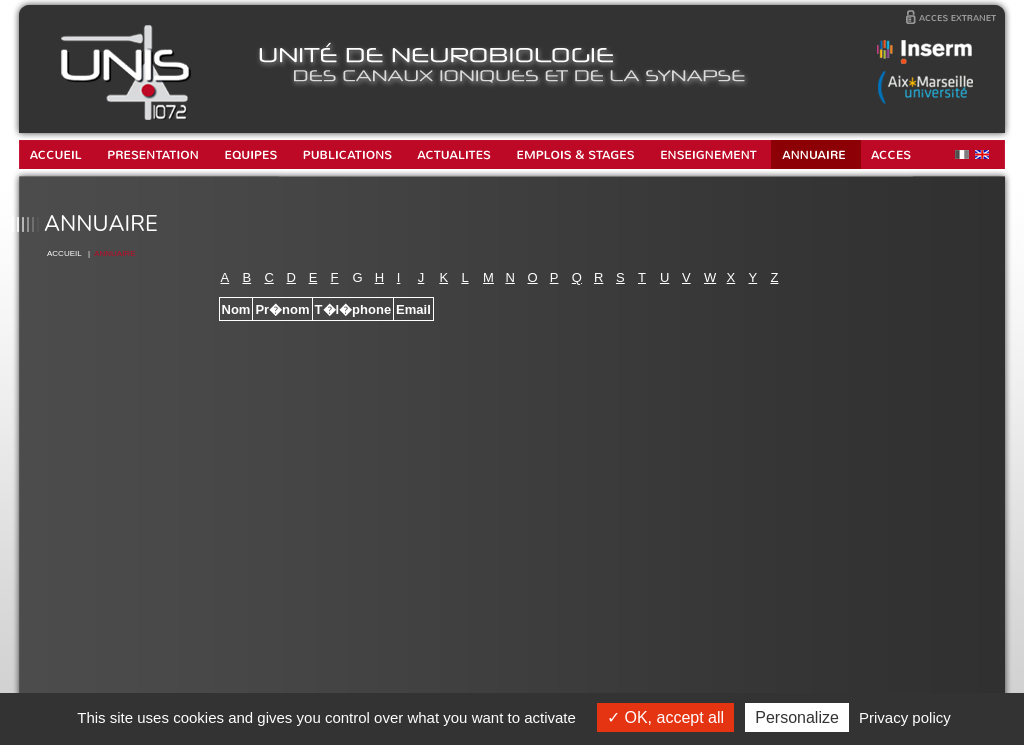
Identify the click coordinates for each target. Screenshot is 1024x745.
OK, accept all (665, 717)
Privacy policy (905, 717)
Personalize (797, 717)
